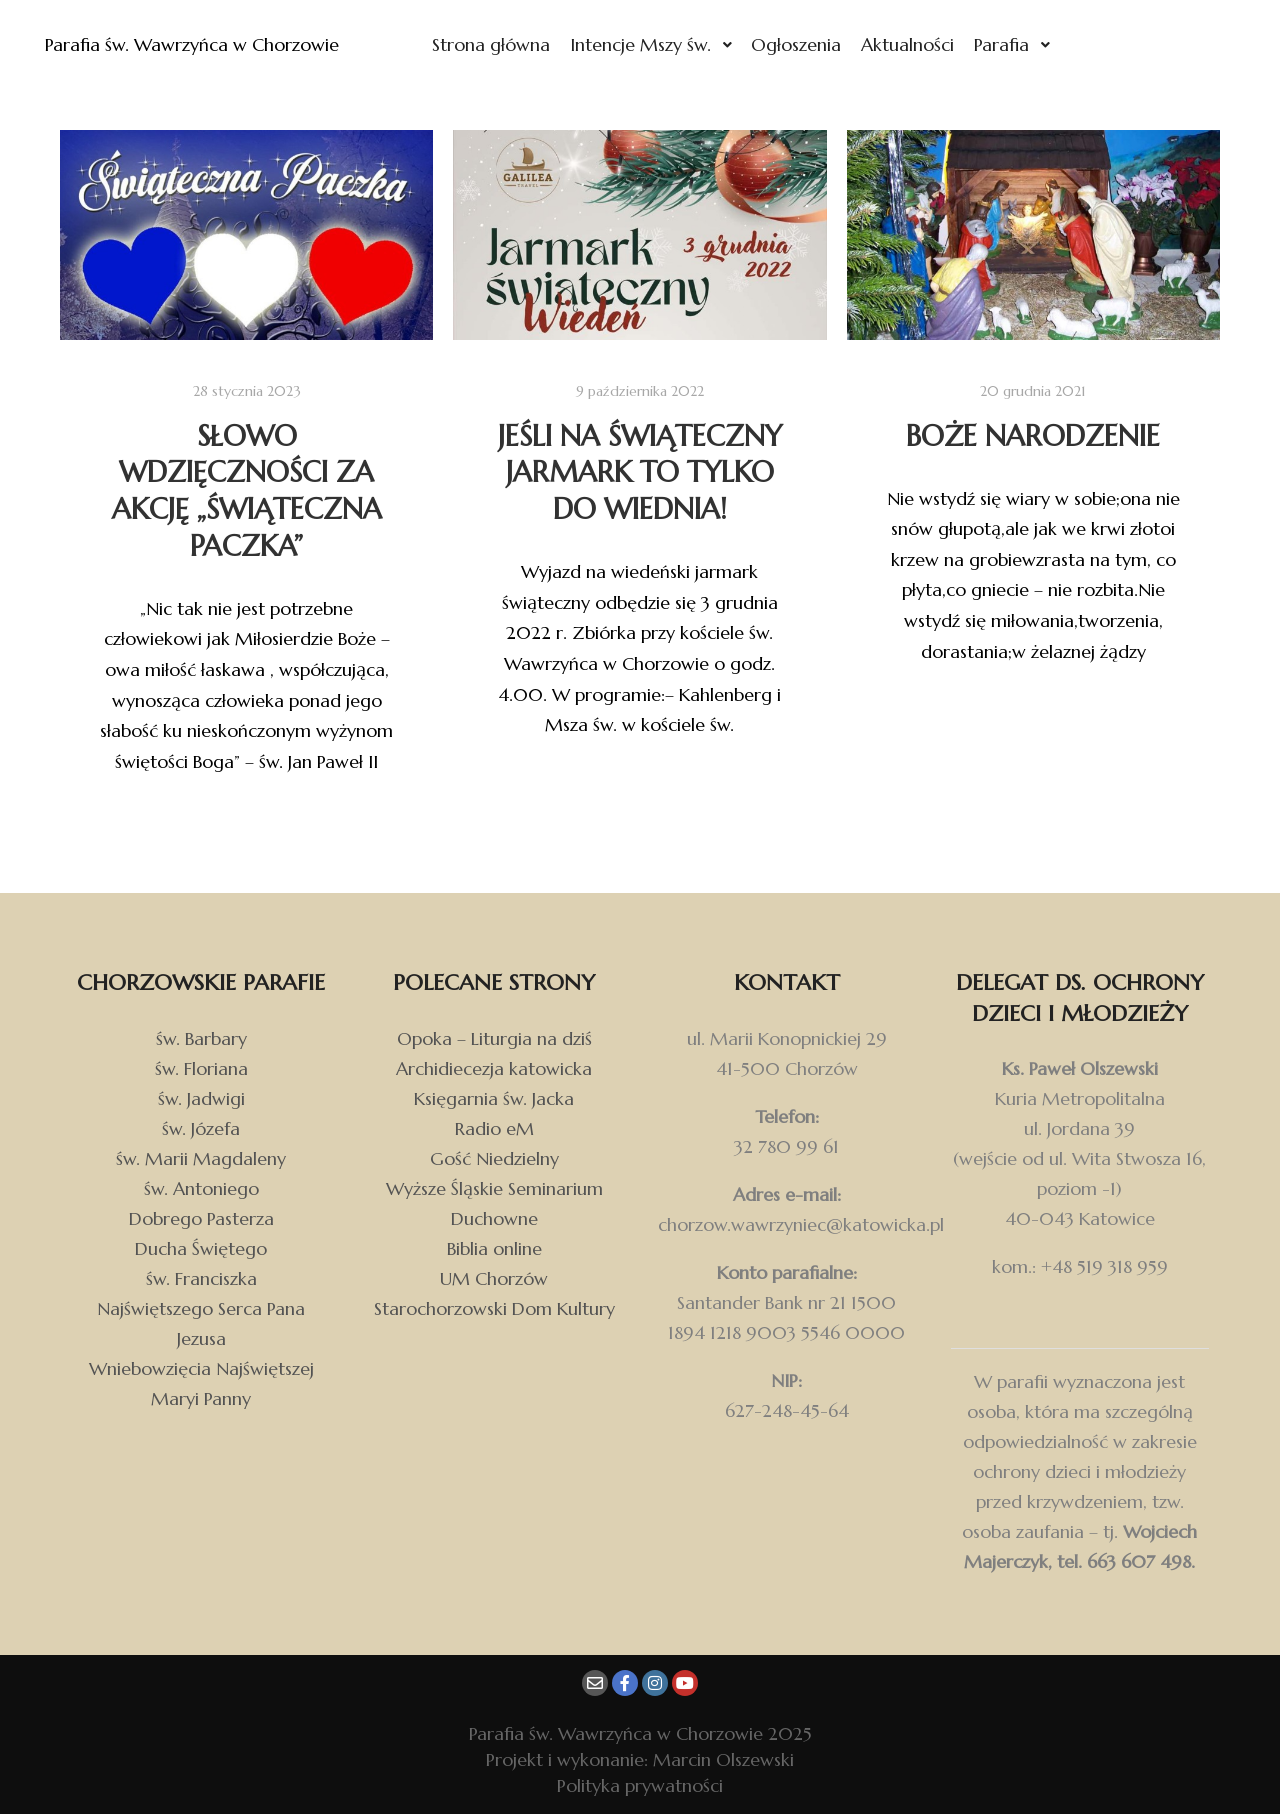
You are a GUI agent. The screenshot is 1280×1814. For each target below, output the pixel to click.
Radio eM (494, 1128)
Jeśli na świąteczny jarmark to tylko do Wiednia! (640, 472)
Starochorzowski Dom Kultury (494, 1308)
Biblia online (494, 1248)
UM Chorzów (494, 1278)
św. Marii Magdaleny (201, 1158)
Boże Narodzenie (1033, 436)
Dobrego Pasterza (201, 1218)
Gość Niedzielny (494, 1158)
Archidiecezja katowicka (494, 1068)
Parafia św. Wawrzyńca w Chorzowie (140, 44)
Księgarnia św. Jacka (494, 1098)
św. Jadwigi (201, 1098)
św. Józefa (201, 1128)
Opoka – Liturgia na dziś (494, 1038)
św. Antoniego (201, 1188)
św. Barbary (201, 1038)
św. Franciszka (201, 1278)
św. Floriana (201, 1068)
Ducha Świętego (201, 1248)
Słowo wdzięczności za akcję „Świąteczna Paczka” (247, 491)
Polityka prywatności (640, 1785)
